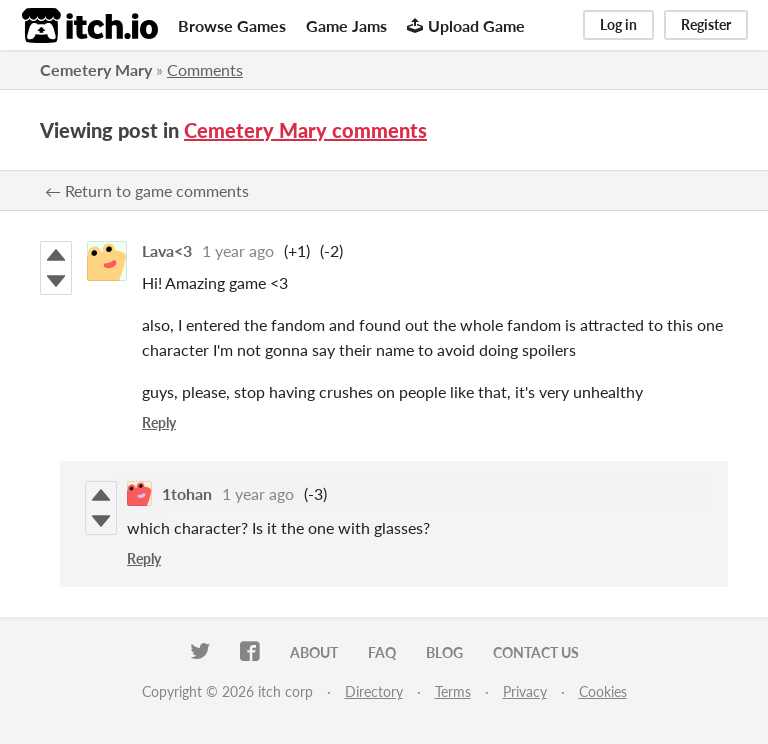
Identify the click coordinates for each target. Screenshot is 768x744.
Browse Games (232, 25)
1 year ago (238, 250)
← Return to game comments (147, 190)
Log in (618, 24)
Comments (205, 69)
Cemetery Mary (96, 69)
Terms (453, 691)
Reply (159, 422)
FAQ (382, 652)
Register (706, 24)
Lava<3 (167, 250)
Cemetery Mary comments (305, 130)
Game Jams (346, 25)
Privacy (525, 691)
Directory (374, 691)
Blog (444, 652)
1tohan (187, 493)
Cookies (603, 691)
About (314, 652)
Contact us (536, 652)
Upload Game (466, 25)
